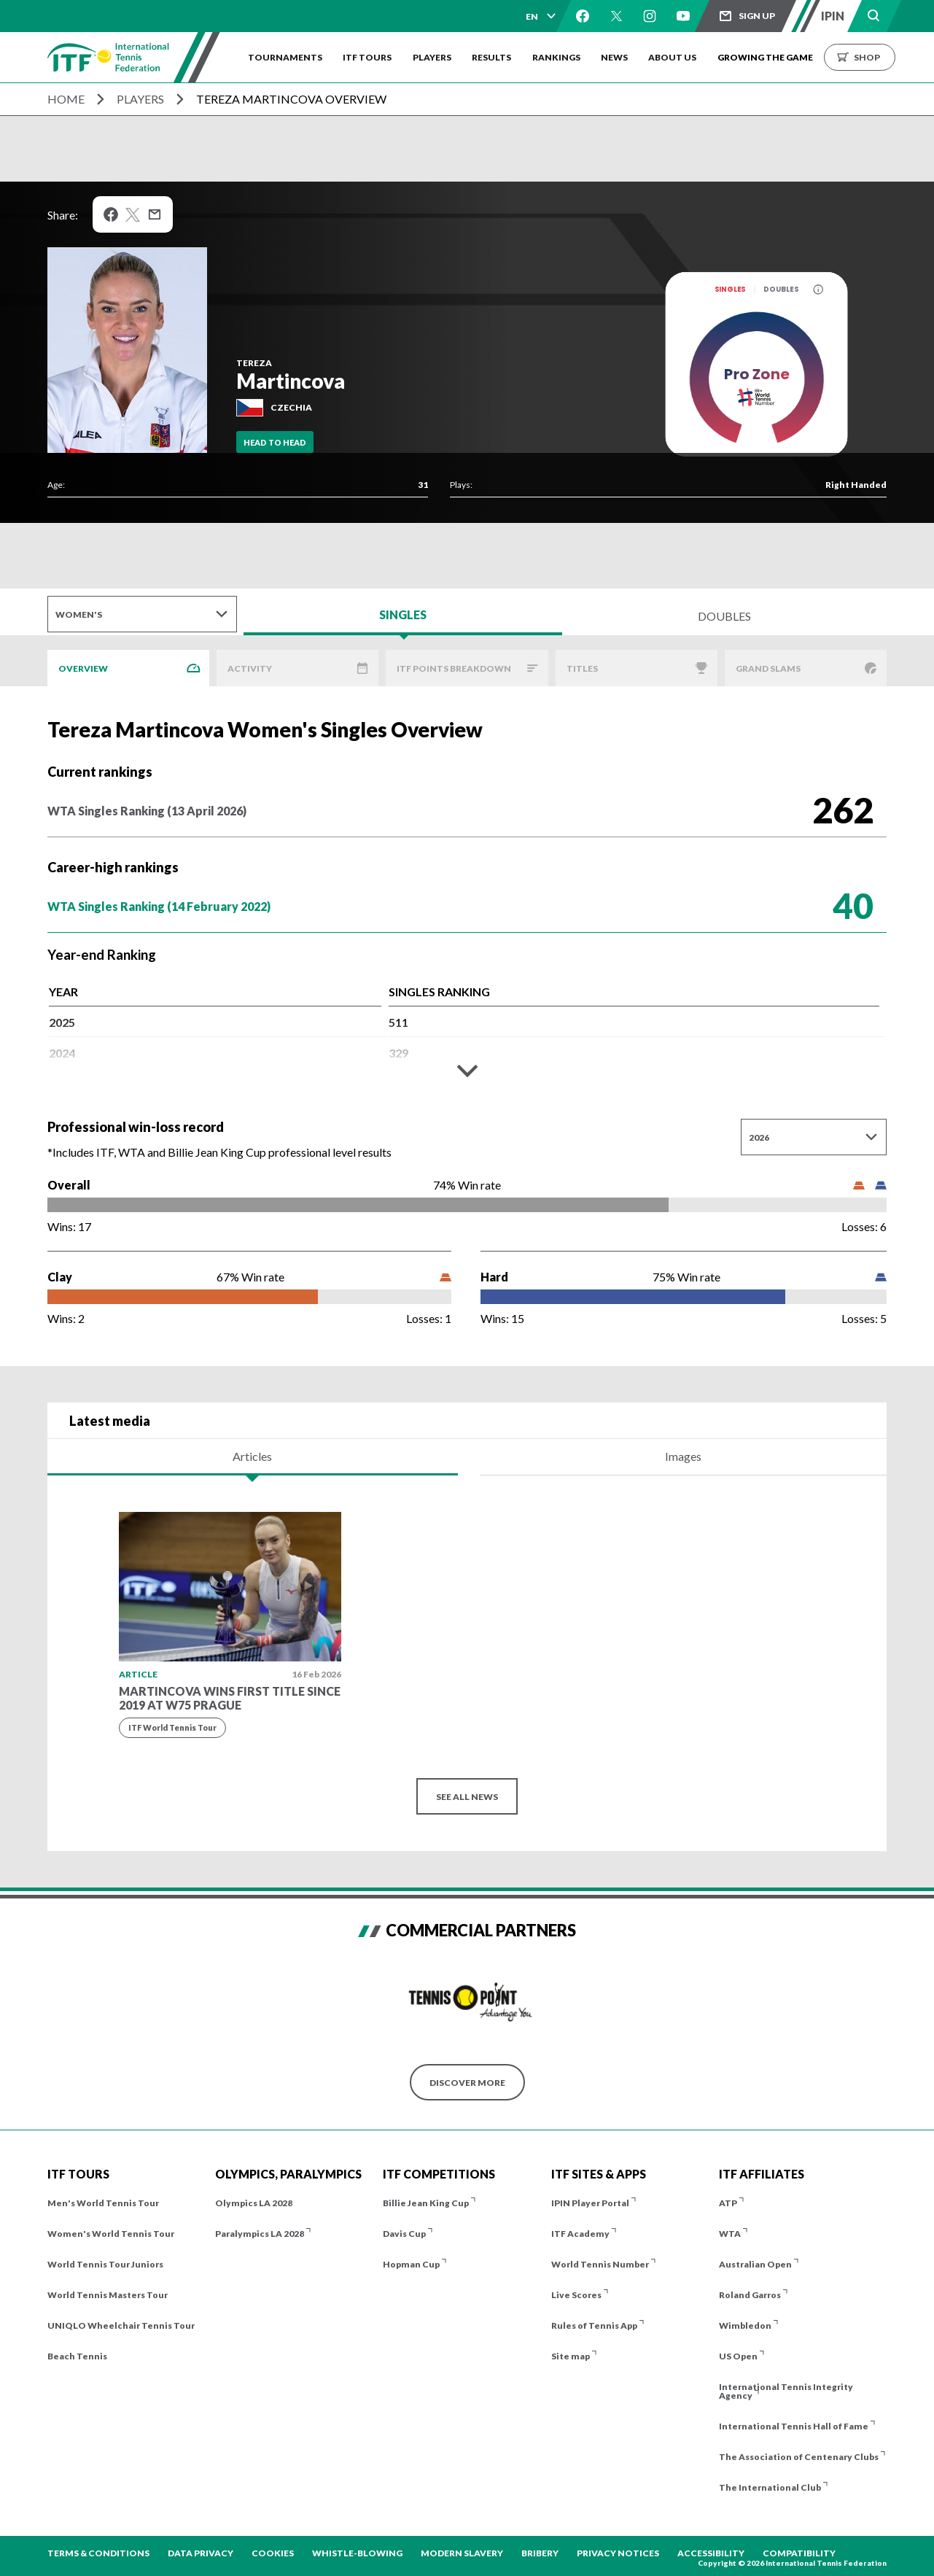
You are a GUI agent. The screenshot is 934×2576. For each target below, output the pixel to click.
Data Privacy (200, 2553)
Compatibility (799, 2553)
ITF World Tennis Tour (172, 1727)
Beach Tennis (77, 2356)
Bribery (540, 2553)
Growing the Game (773, 57)
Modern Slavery (462, 2553)
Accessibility (710, 2553)
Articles (252, 1456)
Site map (570, 2356)
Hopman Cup (411, 2264)
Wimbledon (745, 2325)
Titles (582, 668)
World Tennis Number (600, 2264)
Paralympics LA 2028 (259, 2233)
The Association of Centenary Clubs (799, 2456)
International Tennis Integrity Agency (786, 2391)
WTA (730, 2233)
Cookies (273, 2553)
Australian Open (755, 2264)
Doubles (780, 289)
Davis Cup (404, 2233)
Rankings (561, 57)
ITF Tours (368, 57)
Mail (154, 214)
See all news (467, 1796)
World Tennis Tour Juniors (105, 2264)
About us (679, 57)
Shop (875, 57)
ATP (728, 2202)
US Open (738, 2356)
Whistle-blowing (357, 2553)
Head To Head (275, 442)
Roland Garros (750, 2294)
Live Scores (576, 2294)
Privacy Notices (618, 2553)
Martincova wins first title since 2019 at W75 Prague (229, 1698)
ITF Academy (580, 2233)
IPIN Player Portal (590, 2202)
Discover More (467, 2082)
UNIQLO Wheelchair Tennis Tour (121, 2325)
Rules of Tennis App (594, 2325)
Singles (730, 289)
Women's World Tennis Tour (110, 2233)
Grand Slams (768, 668)
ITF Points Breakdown (454, 668)
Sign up (757, 15)
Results (495, 57)
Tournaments (285, 57)
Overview (83, 668)
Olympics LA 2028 (253, 2202)
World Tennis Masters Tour (107, 2294)
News (620, 57)
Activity (249, 668)
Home (66, 99)
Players (434, 57)
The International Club (770, 2487)
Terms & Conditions (98, 2553)
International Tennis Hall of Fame (793, 2426)
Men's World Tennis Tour (103, 2202)
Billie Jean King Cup (426, 2202)
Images (683, 1456)
